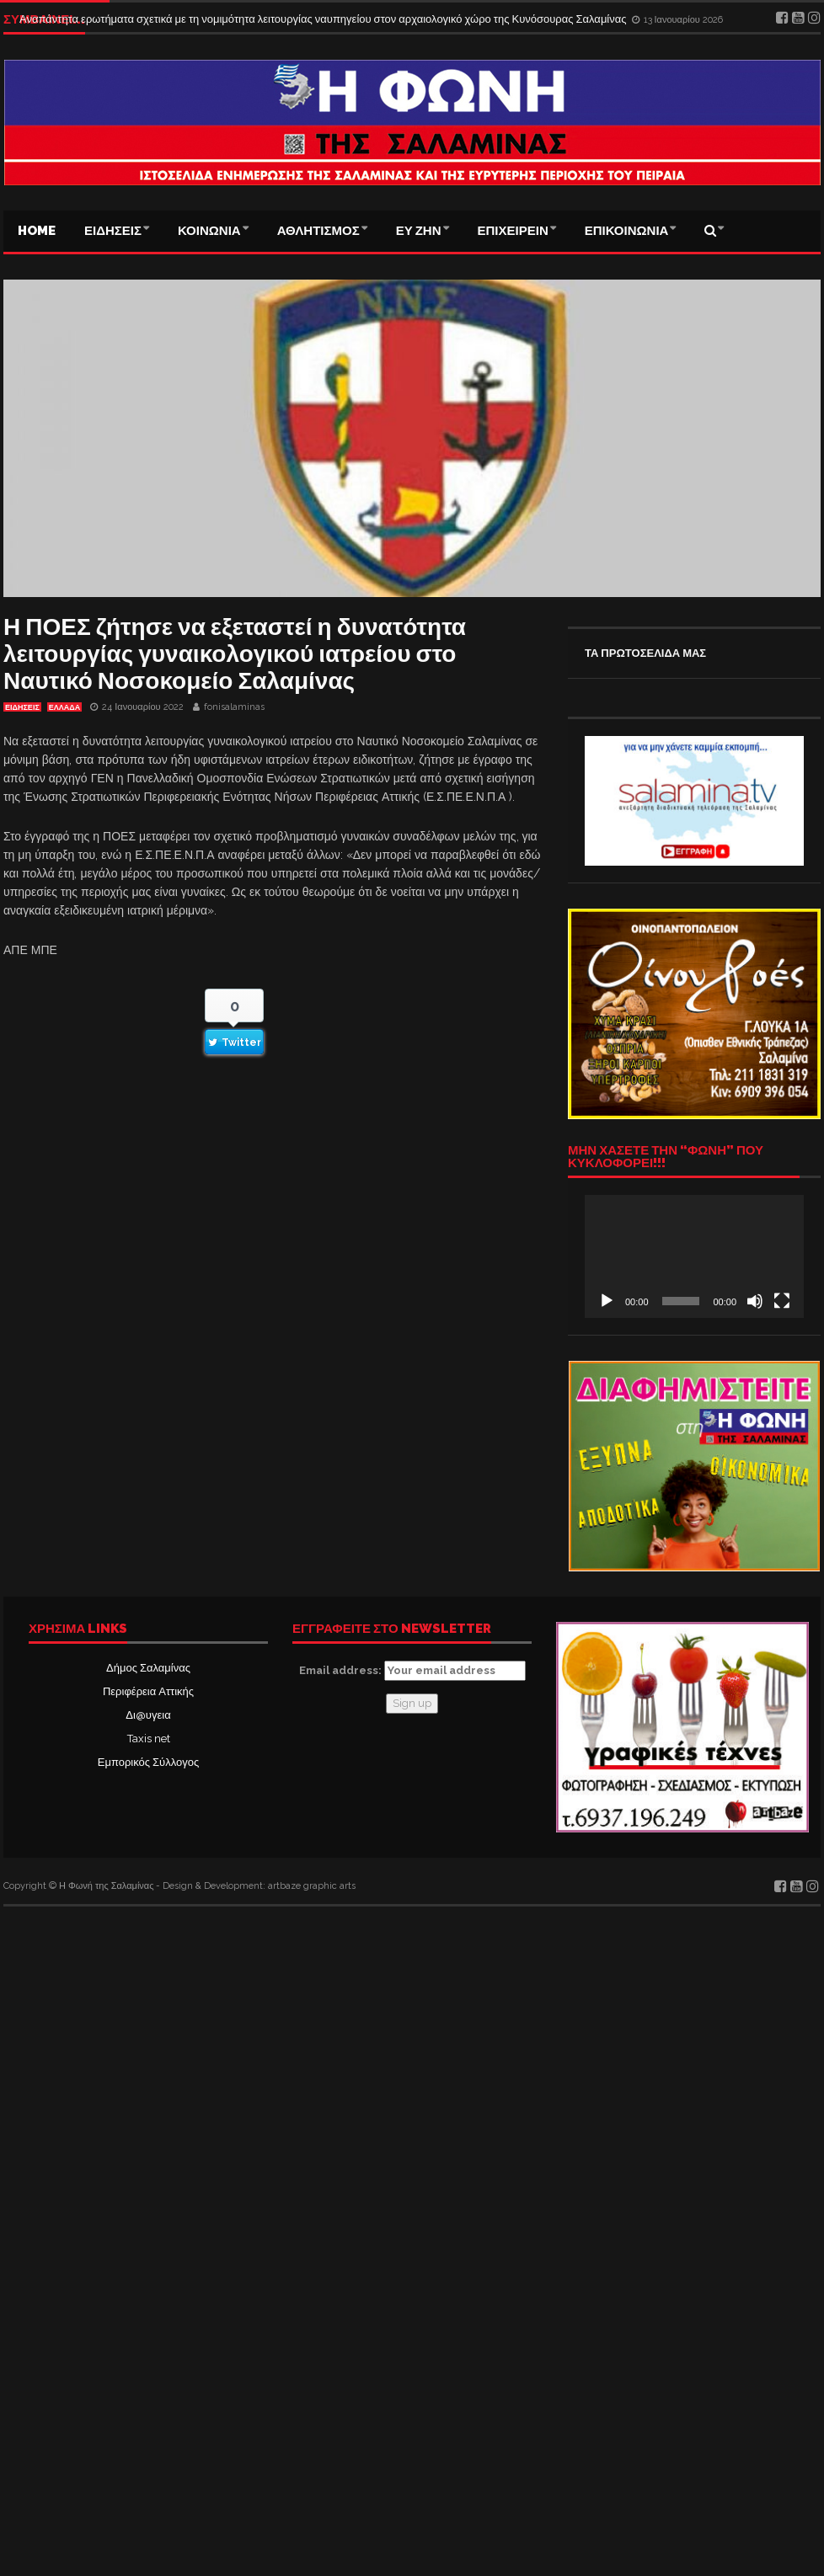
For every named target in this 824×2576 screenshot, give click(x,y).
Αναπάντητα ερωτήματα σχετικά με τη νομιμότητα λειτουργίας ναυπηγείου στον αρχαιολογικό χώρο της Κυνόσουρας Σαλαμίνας (324, 19)
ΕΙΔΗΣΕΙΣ (113, 230)
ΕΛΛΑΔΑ (64, 707)
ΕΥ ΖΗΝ (418, 230)
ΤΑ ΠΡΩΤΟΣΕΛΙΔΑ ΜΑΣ (645, 653)
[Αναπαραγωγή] (606, 1301)
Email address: (412, 1671)
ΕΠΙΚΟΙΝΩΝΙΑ (627, 230)
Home (37, 230)
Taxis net (148, 1738)
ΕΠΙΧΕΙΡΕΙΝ (513, 230)
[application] (694, 1256)
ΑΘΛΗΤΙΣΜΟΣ (318, 230)
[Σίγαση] (754, 1301)
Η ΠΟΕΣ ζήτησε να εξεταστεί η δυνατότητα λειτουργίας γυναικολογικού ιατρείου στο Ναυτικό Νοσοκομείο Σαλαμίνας (234, 654)
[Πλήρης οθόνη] (781, 1301)
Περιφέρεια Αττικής (148, 1691)
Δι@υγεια (148, 1715)
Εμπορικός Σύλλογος (148, 1762)
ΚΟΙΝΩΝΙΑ (209, 230)
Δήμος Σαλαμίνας (148, 1667)
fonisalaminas (234, 706)
